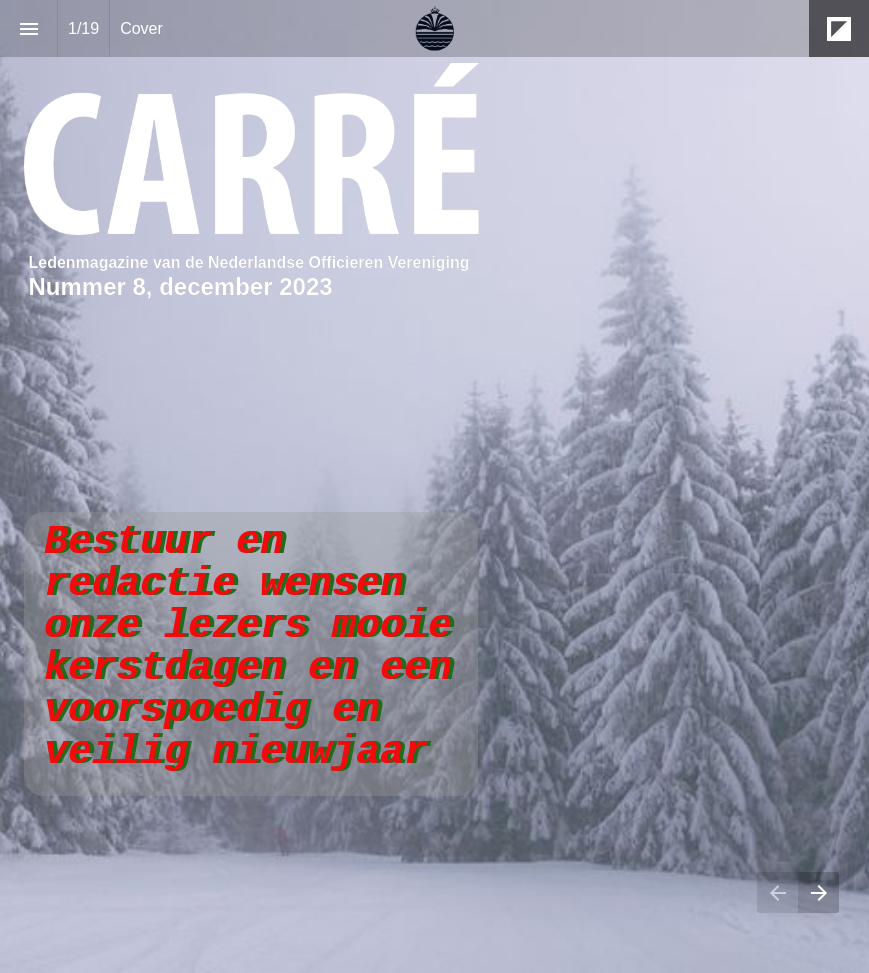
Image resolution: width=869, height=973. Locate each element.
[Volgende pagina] (818, 892)
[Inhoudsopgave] (28, 28)
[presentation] (434, 486)
